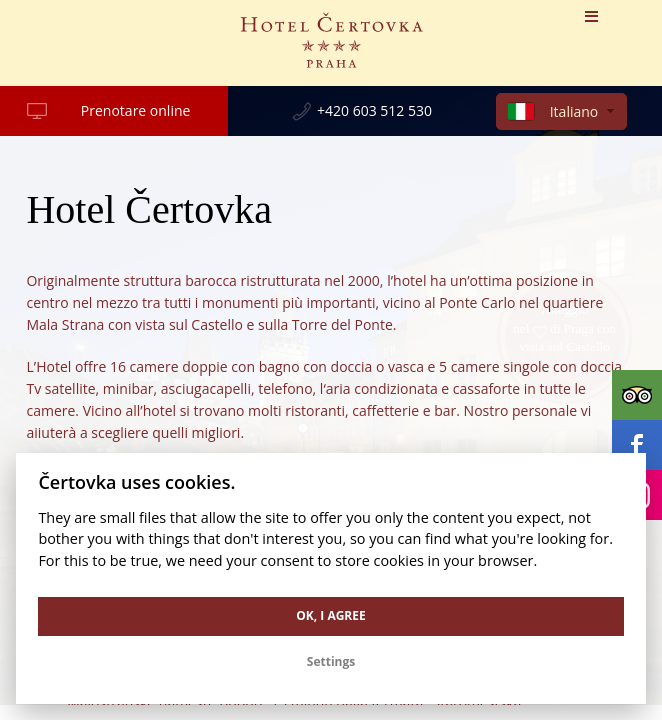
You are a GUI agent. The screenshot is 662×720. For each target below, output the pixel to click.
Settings (331, 661)
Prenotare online (136, 110)
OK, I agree (330, 615)
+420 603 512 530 (374, 110)
